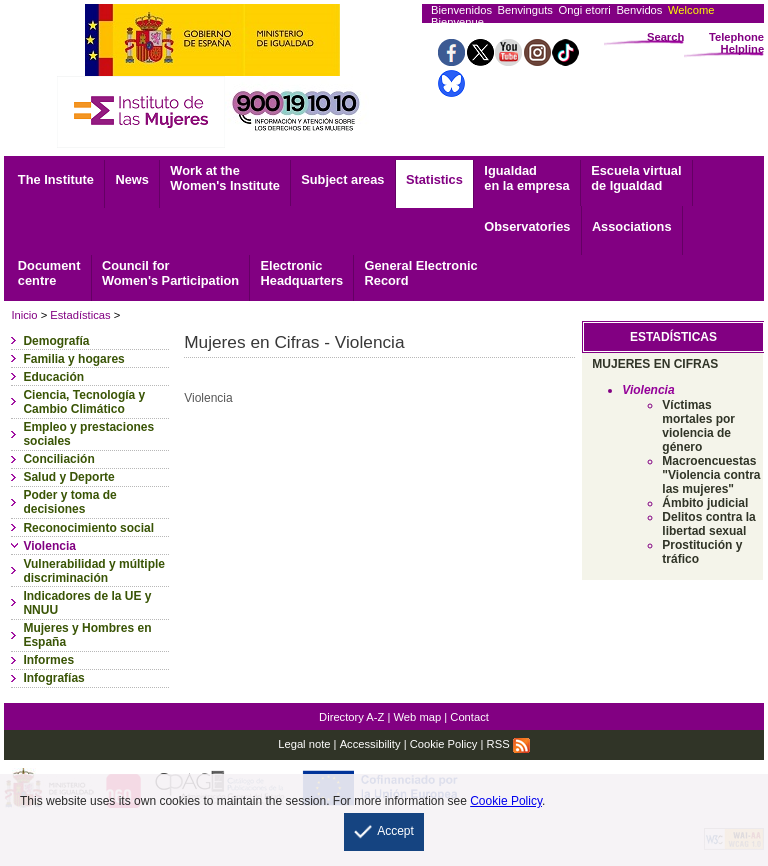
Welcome (691, 10)
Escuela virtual (636, 178)
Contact (469, 717)
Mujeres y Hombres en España (87, 635)
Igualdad (526, 178)
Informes (48, 660)
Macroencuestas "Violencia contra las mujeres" (711, 475)
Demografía (56, 341)
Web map (418, 717)
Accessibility (370, 744)
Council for (170, 273)
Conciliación (58, 459)
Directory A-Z (351, 717)
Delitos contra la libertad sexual (708, 524)
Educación (53, 377)
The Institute (56, 179)
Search (665, 37)
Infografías (53, 678)
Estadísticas (80, 315)
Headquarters (302, 273)
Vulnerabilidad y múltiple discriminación (94, 571)
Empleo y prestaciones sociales (88, 434)
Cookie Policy (444, 744)
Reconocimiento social (88, 528)
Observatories (527, 226)
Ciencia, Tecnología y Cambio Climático (84, 402)
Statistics (434, 179)
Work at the (224, 178)
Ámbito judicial (705, 503)
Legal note (304, 744)
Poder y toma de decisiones (69, 502)
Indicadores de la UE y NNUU (87, 603)
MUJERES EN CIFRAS (655, 364)
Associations (632, 226)
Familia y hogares (73, 359)
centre (49, 273)
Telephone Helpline (736, 43)
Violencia (49, 546)
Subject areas (342, 179)
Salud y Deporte (68, 477)
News (131, 179)
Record (421, 273)
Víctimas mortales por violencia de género (698, 426)
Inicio (24, 315)
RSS (508, 744)
